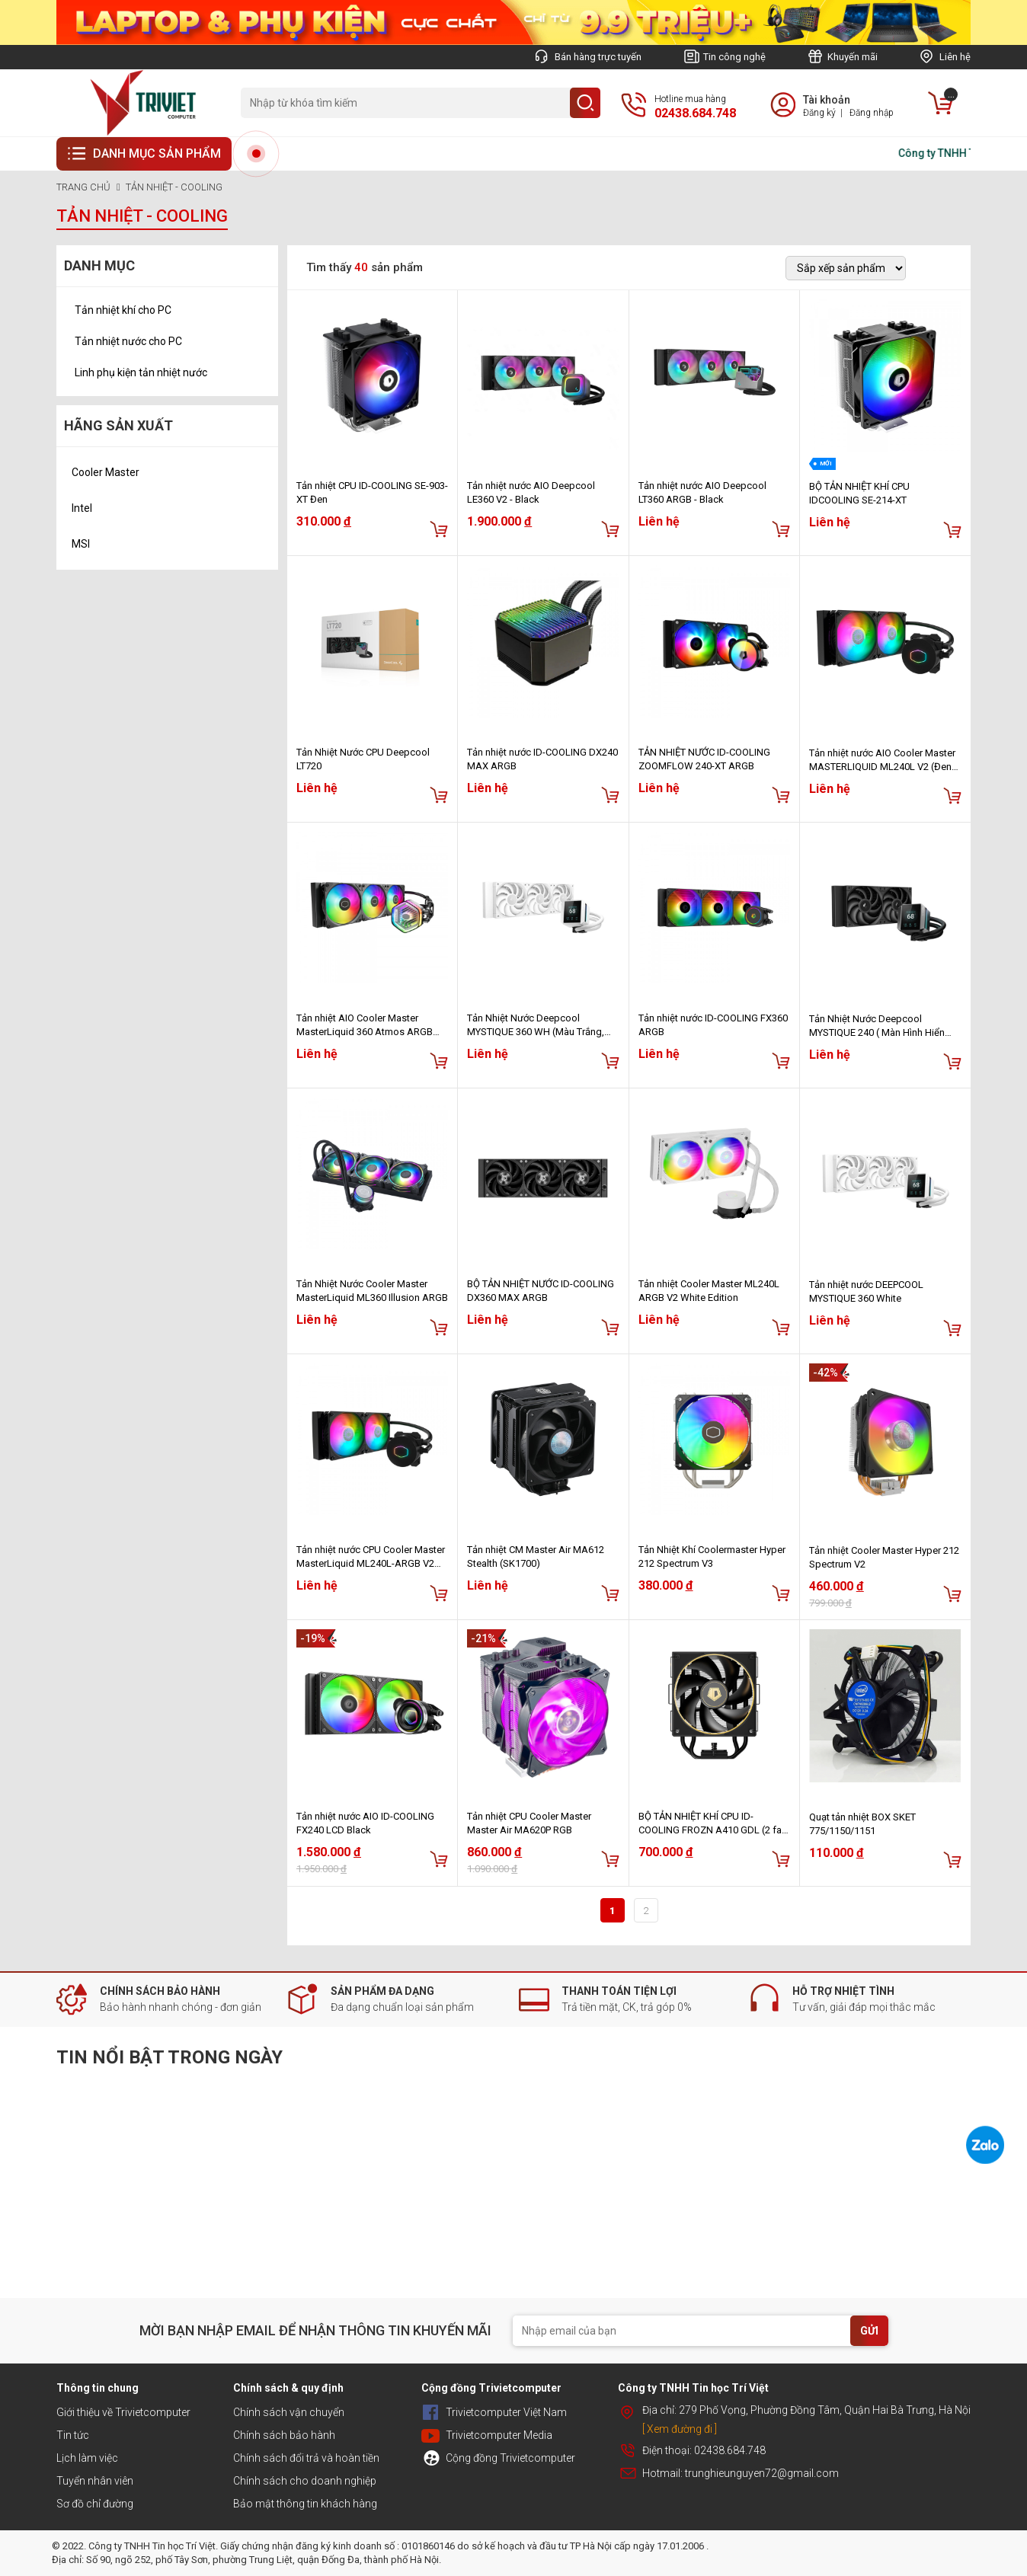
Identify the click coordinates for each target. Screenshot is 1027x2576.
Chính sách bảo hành (284, 2435)
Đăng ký (819, 112)
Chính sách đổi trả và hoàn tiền (306, 2458)
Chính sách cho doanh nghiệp (304, 2481)
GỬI (869, 2331)
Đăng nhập (871, 112)
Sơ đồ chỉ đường (94, 2504)
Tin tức (72, 2435)
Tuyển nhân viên (94, 2481)
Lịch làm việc (87, 2458)
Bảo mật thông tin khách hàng (305, 2504)
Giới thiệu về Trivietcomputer (123, 2412)
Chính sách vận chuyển (288, 2412)
